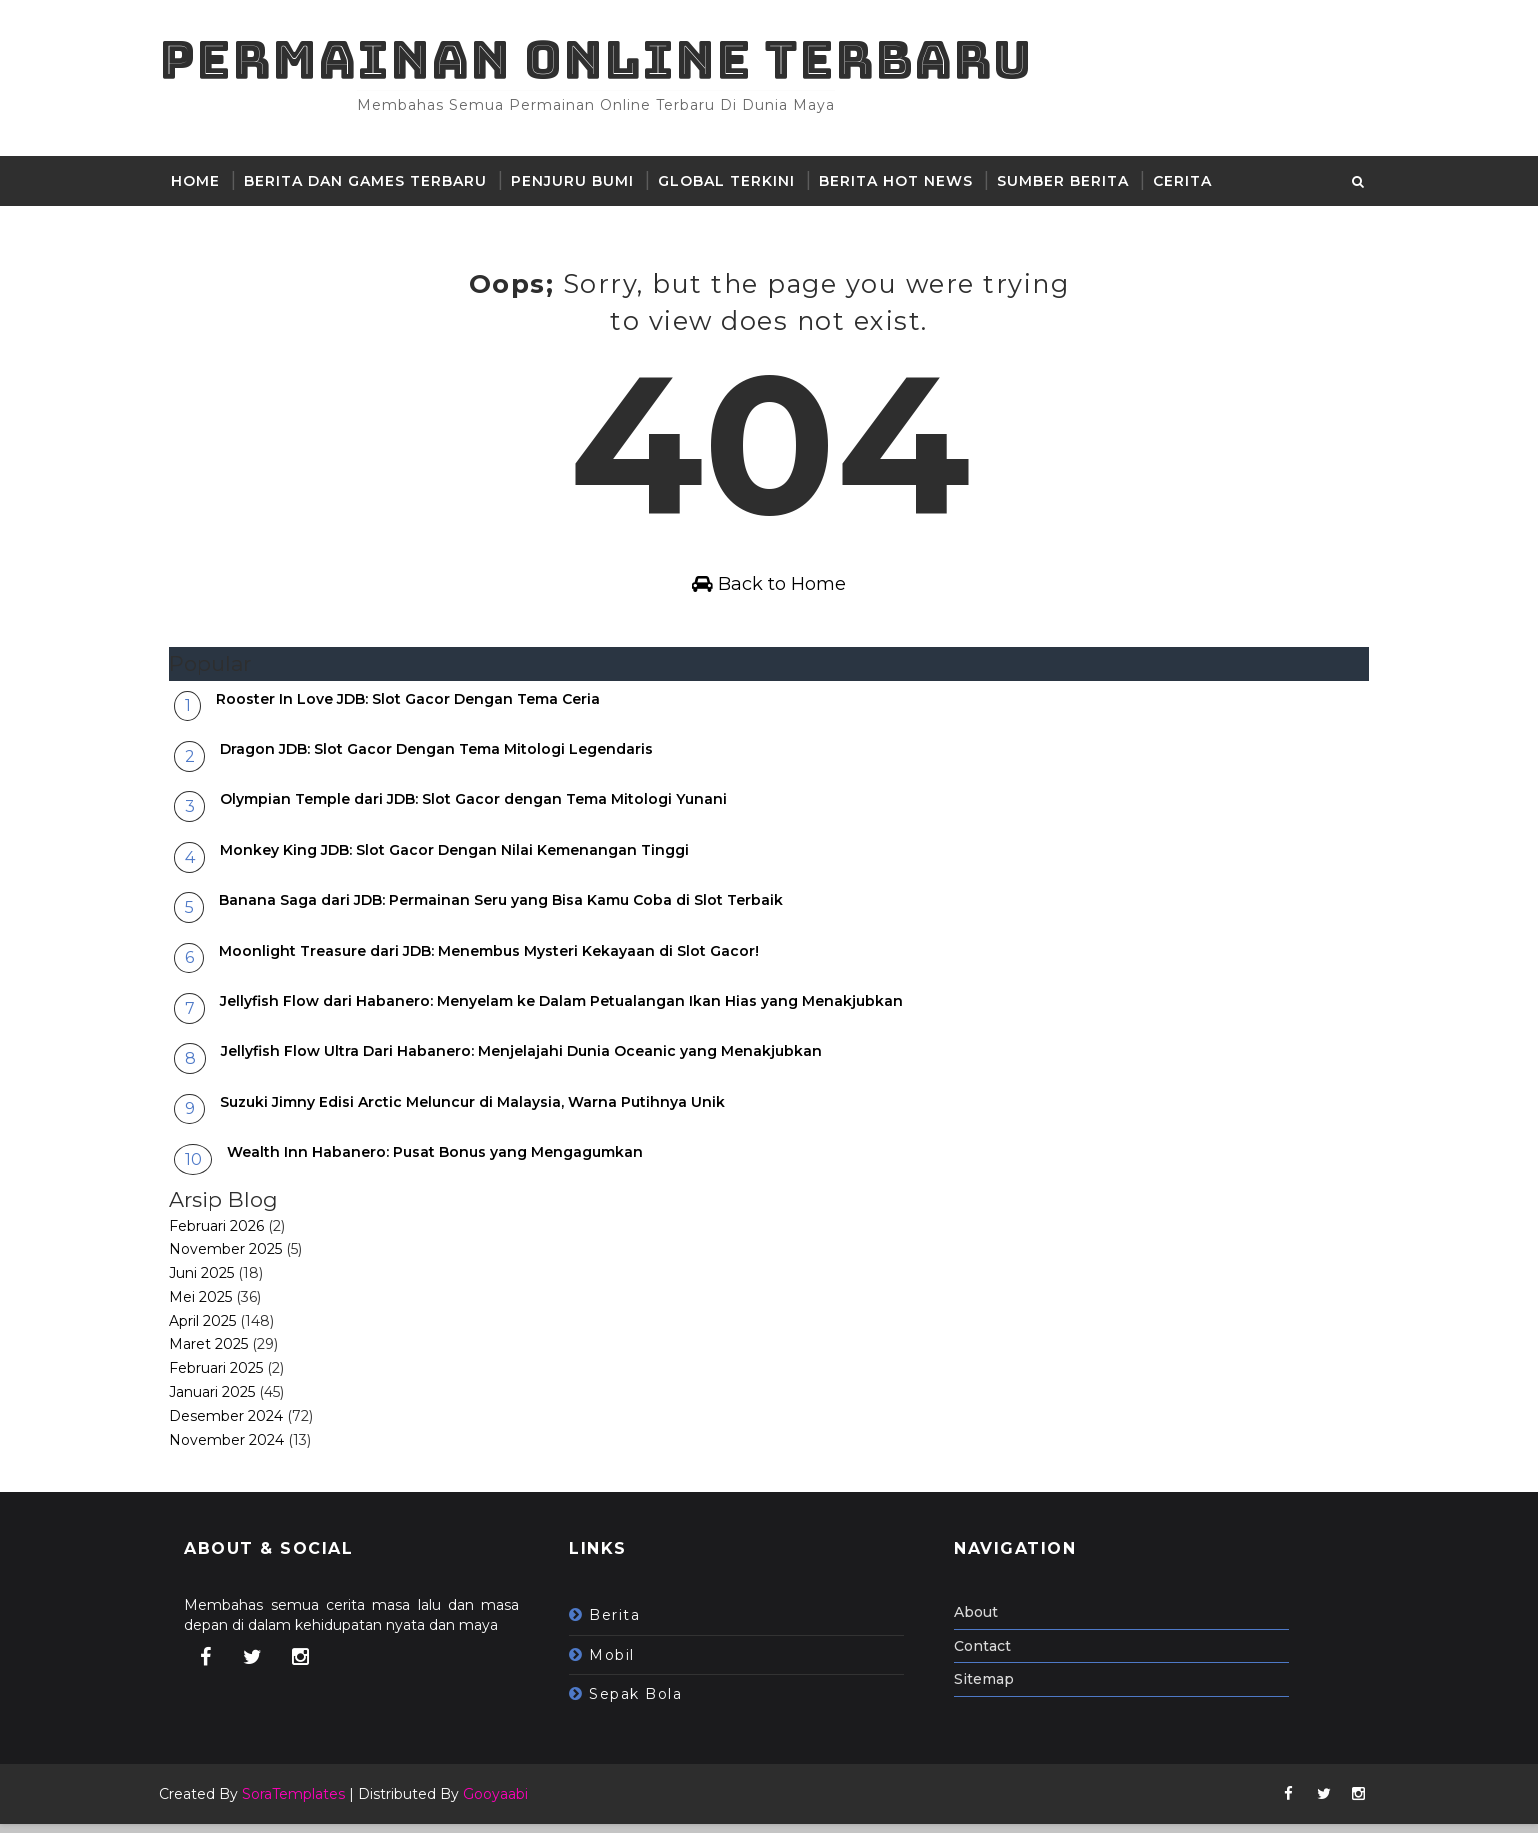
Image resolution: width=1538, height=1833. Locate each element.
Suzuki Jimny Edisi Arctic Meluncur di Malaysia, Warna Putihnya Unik (482, 1111)
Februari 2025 (226, 1378)
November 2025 (235, 1259)
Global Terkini (736, 184)
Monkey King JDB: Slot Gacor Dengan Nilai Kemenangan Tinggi (464, 859)
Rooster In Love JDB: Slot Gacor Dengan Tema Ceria (418, 708)
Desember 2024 (236, 1426)
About (986, 1622)
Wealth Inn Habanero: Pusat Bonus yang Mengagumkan (445, 1162)
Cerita (1192, 184)
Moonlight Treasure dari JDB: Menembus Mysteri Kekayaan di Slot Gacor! (499, 960)
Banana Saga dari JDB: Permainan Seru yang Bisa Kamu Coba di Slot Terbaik (511, 910)
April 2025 (212, 1330)
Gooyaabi (505, 1803)
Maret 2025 (218, 1354)
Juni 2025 (211, 1283)
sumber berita (1073, 184)
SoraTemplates (303, 1803)
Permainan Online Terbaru (605, 60)
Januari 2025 (222, 1402)
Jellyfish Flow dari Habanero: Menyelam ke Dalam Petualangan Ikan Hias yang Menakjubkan (571, 1011)
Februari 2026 (226, 1235)
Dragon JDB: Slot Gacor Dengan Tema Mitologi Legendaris (446, 759)
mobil (622, 1664)
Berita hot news (906, 184)
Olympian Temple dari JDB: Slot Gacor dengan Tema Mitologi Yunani (483, 809)
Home (205, 184)
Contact (992, 1655)
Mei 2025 (210, 1307)
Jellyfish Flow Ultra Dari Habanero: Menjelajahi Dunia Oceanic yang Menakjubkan (531, 1061)
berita (624, 1625)
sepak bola (645, 1704)
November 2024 (236, 1449)
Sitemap (994, 1689)
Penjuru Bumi (582, 184)
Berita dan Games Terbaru (375, 184)
